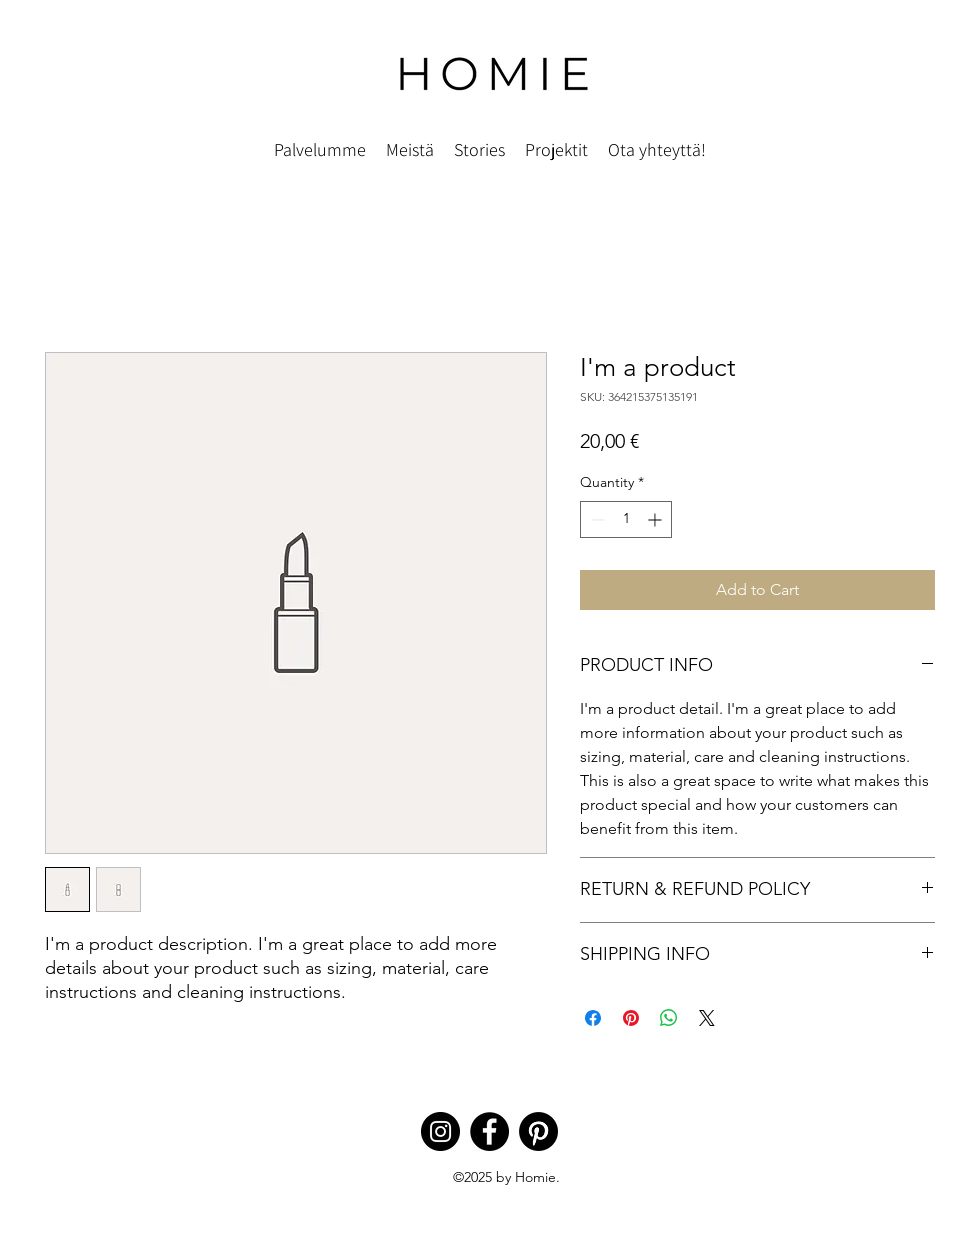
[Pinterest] (538, 1131)
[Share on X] (707, 1018)
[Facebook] (489, 1131)
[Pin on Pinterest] (631, 1018)
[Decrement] (595, 519)
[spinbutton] (626, 519)
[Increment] (656, 519)
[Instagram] (440, 1131)
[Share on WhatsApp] (669, 1018)
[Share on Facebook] (593, 1018)
